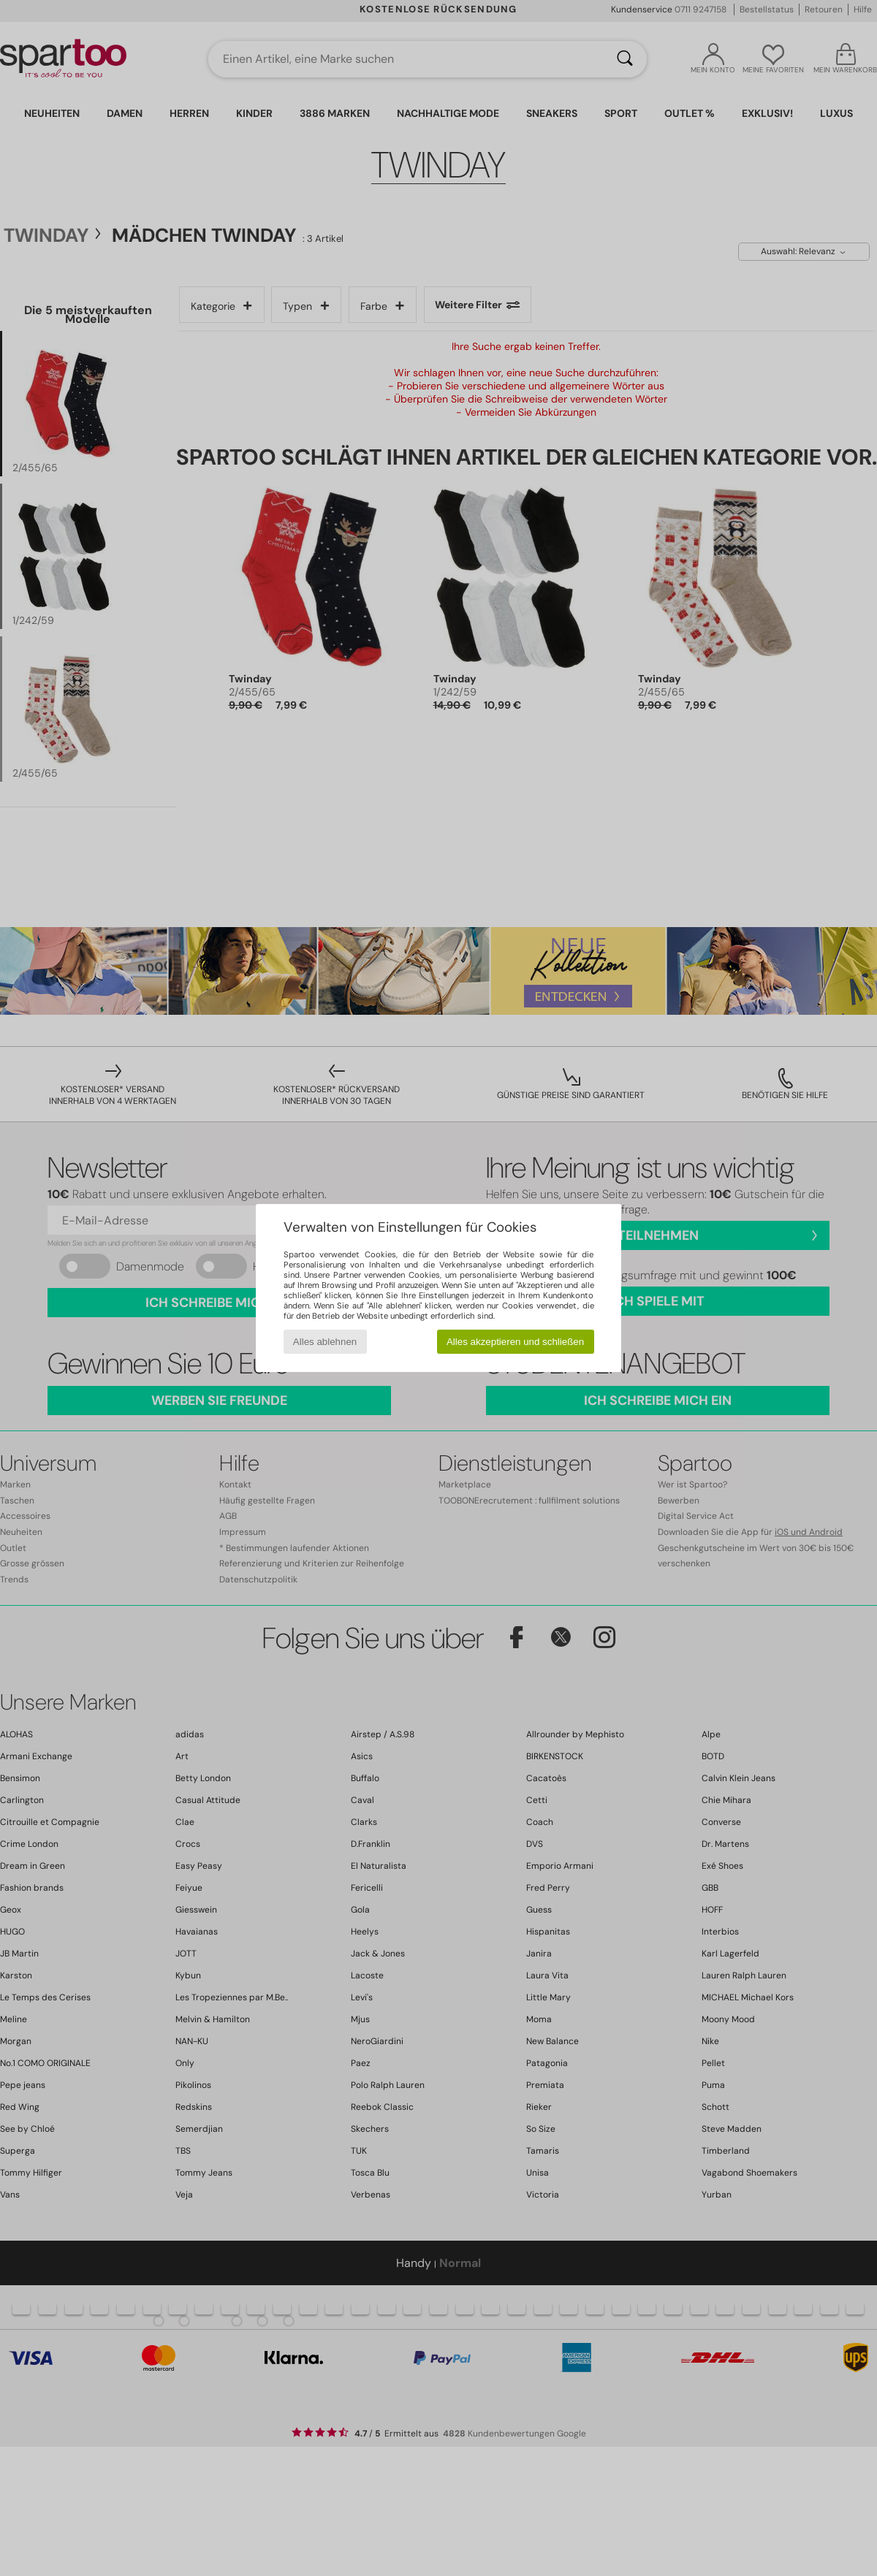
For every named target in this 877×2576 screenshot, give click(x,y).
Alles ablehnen (325, 1341)
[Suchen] (624, 59)
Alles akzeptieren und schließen (515, 1341)
